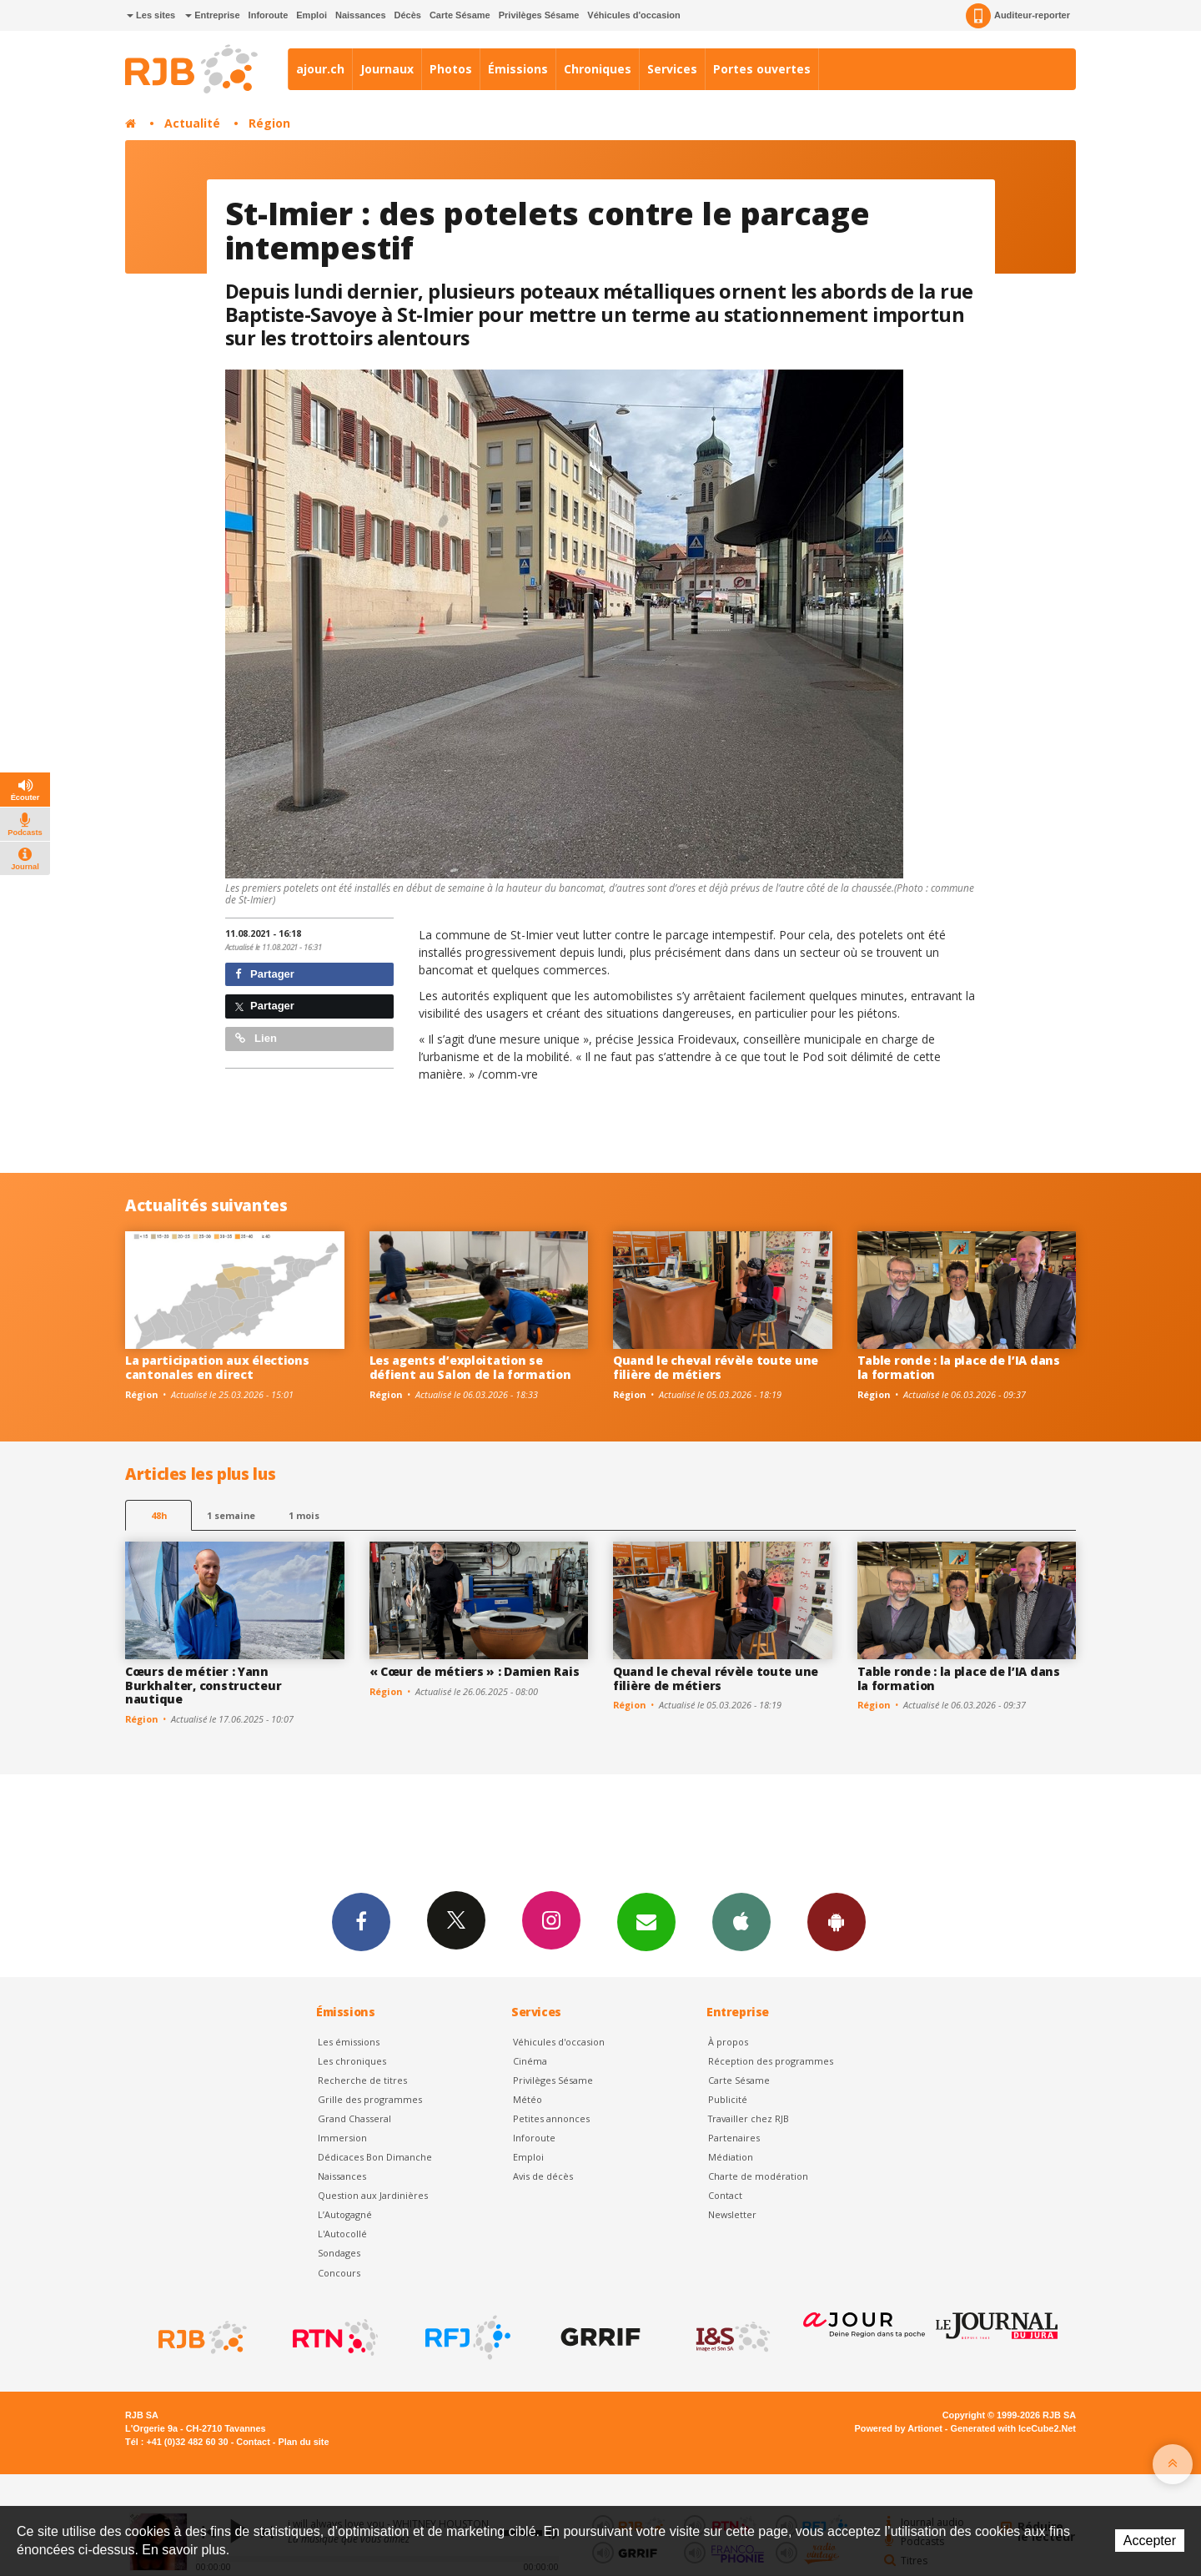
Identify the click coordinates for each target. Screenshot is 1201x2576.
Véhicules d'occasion (633, 15)
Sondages (339, 2252)
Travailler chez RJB (748, 2118)
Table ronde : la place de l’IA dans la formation (958, 1367)
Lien (256, 1038)
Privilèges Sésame (539, 15)
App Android (836, 1921)
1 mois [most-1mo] (304, 1515)
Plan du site (303, 2442)
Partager (264, 974)
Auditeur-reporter (1018, 15)
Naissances (360, 15)
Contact (725, 2195)
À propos (728, 2041)
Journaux (387, 69)
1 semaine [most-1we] (231, 1515)
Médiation (730, 2156)
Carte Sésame (460, 15)
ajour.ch (320, 69)
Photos (451, 69)
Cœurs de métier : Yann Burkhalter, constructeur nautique (203, 1685)
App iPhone (741, 1921)
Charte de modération (758, 2176)
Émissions (518, 69)
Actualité (192, 123)
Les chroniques (352, 2060)
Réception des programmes (770, 2060)
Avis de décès (543, 2176)
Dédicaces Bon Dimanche (375, 2156)
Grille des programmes (370, 2099)
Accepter (1149, 2540)
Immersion (342, 2137)
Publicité (727, 2099)
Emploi (311, 15)
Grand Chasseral (354, 2118)
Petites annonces (551, 2118)
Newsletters (646, 1921)
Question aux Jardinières (373, 2195)
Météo (527, 2099)
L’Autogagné (345, 2214)
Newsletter (732, 2214)
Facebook (361, 1921)
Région (269, 123)
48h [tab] (159, 1515)
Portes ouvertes (762, 69)
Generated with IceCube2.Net (1013, 2428)
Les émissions (348, 2041)
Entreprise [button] (212, 15)
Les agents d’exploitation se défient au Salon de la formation (470, 1367)
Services (672, 69)
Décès (407, 15)
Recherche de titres (362, 2080)
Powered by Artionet (898, 2428)
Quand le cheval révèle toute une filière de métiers (715, 1367)
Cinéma (530, 2060)
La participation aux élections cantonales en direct (217, 1367)
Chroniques (597, 69)
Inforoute (269, 15)
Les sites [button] (151, 15)
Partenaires (734, 2137)
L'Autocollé (342, 2233)
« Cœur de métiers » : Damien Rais (474, 1671)
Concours (339, 2272)
